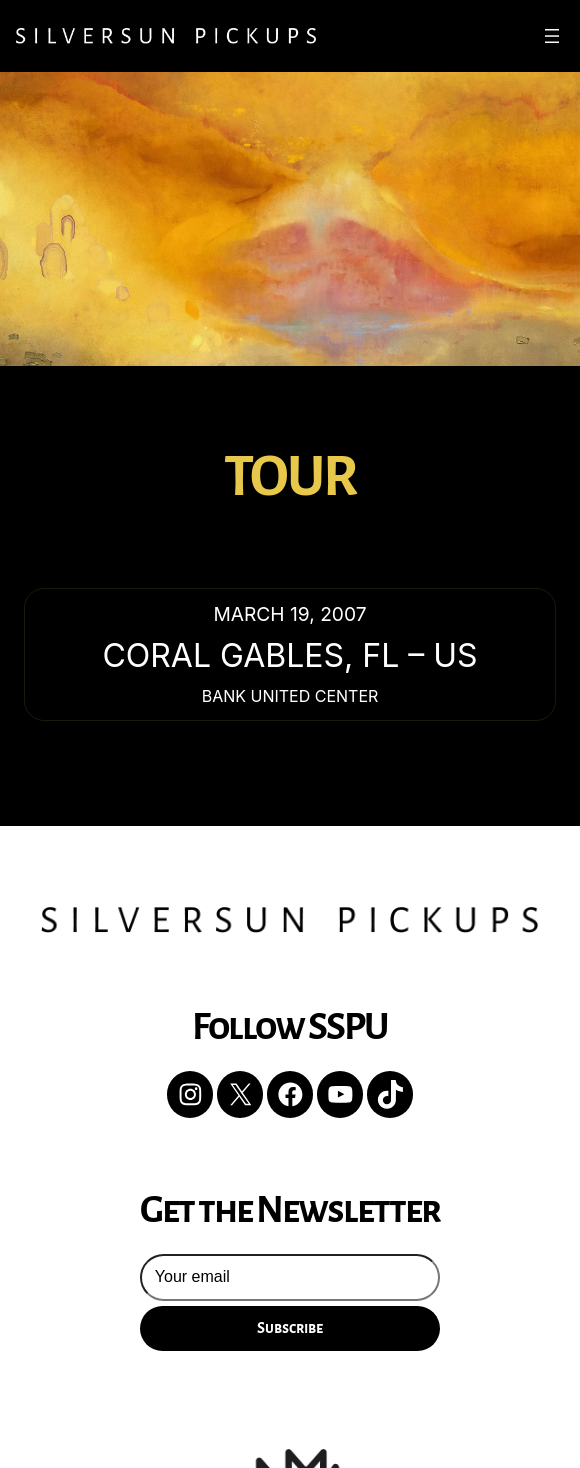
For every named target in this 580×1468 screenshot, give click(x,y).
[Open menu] (552, 36)
